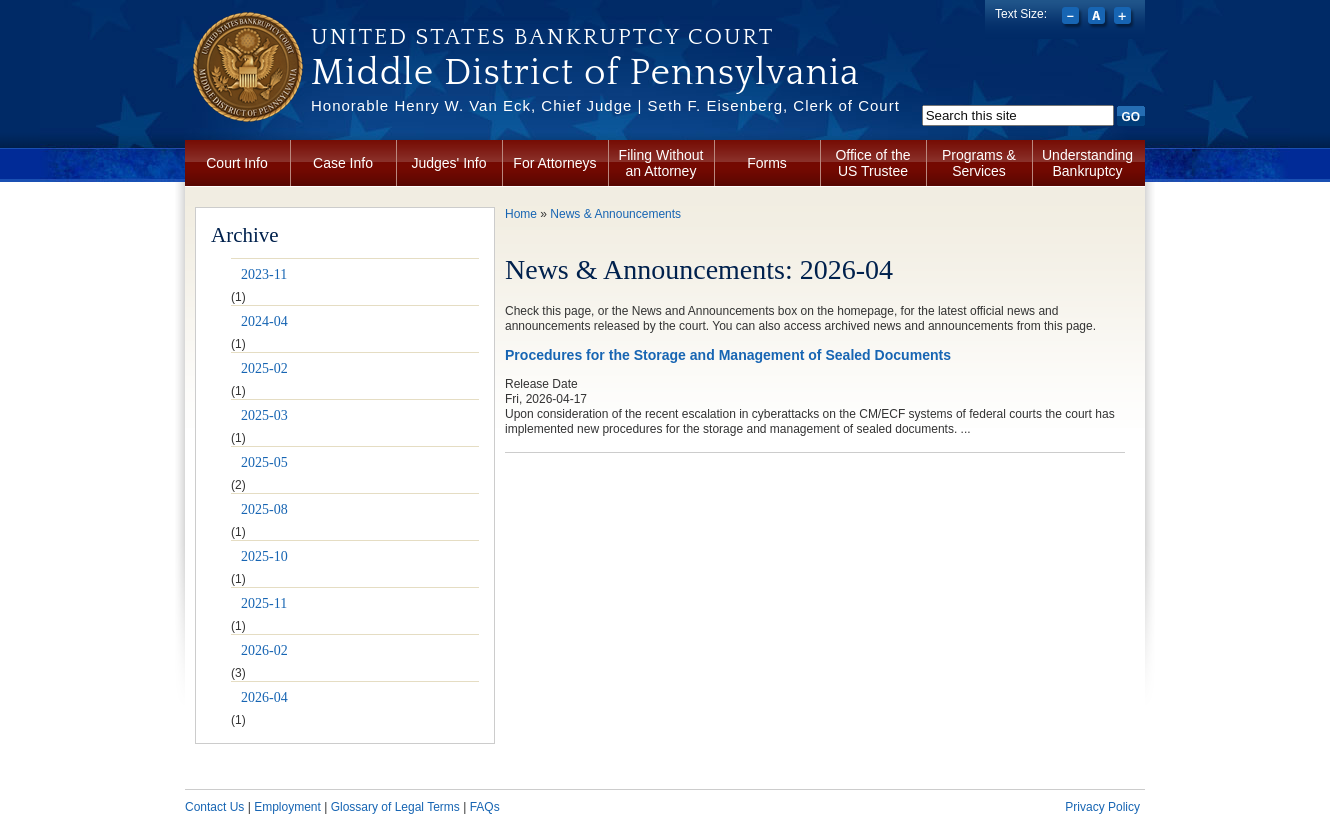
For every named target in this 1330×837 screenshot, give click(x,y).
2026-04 (264, 697)
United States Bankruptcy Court (542, 37)
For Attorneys (554, 163)
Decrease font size (1072, 18)
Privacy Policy (1102, 807)
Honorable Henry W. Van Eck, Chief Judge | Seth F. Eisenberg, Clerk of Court (605, 105)
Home (521, 214)
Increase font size (1124, 18)
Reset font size (1098, 18)
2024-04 (264, 321)
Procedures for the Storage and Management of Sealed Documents (728, 355)
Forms (767, 163)
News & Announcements (615, 214)
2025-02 (264, 368)
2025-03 (264, 415)
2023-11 (264, 274)
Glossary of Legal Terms (395, 807)
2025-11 (264, 603)
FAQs (485, 807)
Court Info (236, 163)
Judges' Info (448, 163)
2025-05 (264, 462)
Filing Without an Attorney (661, 163)
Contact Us (214, 807)
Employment (287, 807)
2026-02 (264, 650)
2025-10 (264, 556)
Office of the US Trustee (872, 163)
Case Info (343, 163)
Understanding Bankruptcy (1087, 163)
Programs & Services (979, 163)
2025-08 (264, 509)
